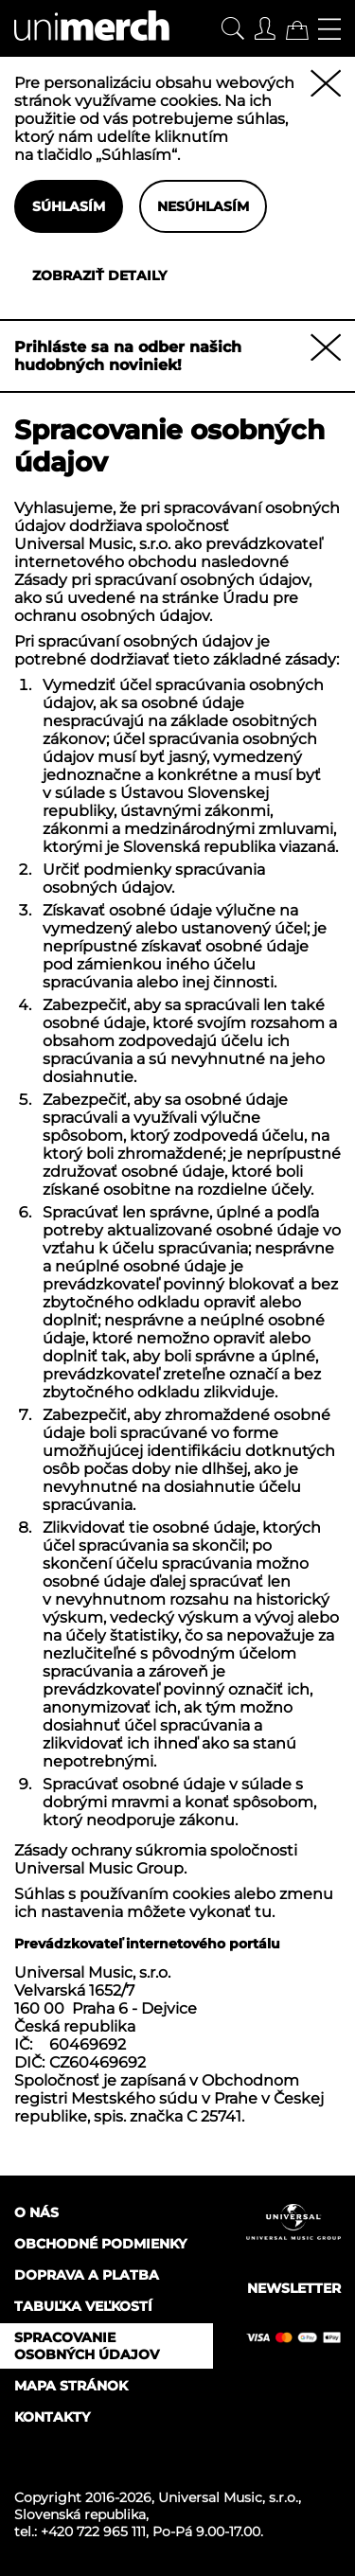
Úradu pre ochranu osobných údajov (156, 607)
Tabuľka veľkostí (83, 2306)
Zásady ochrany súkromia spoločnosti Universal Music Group (155, 1859)
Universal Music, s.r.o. (228, 2497)
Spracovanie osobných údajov (86, 2346)
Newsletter (294, 2288)
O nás (36, 2212)
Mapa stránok (71, 2385)
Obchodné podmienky (100, 2243)
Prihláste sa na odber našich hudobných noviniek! (127, 356)
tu (263, 1912)
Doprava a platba (86, 2274)
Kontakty (52, 2416)
